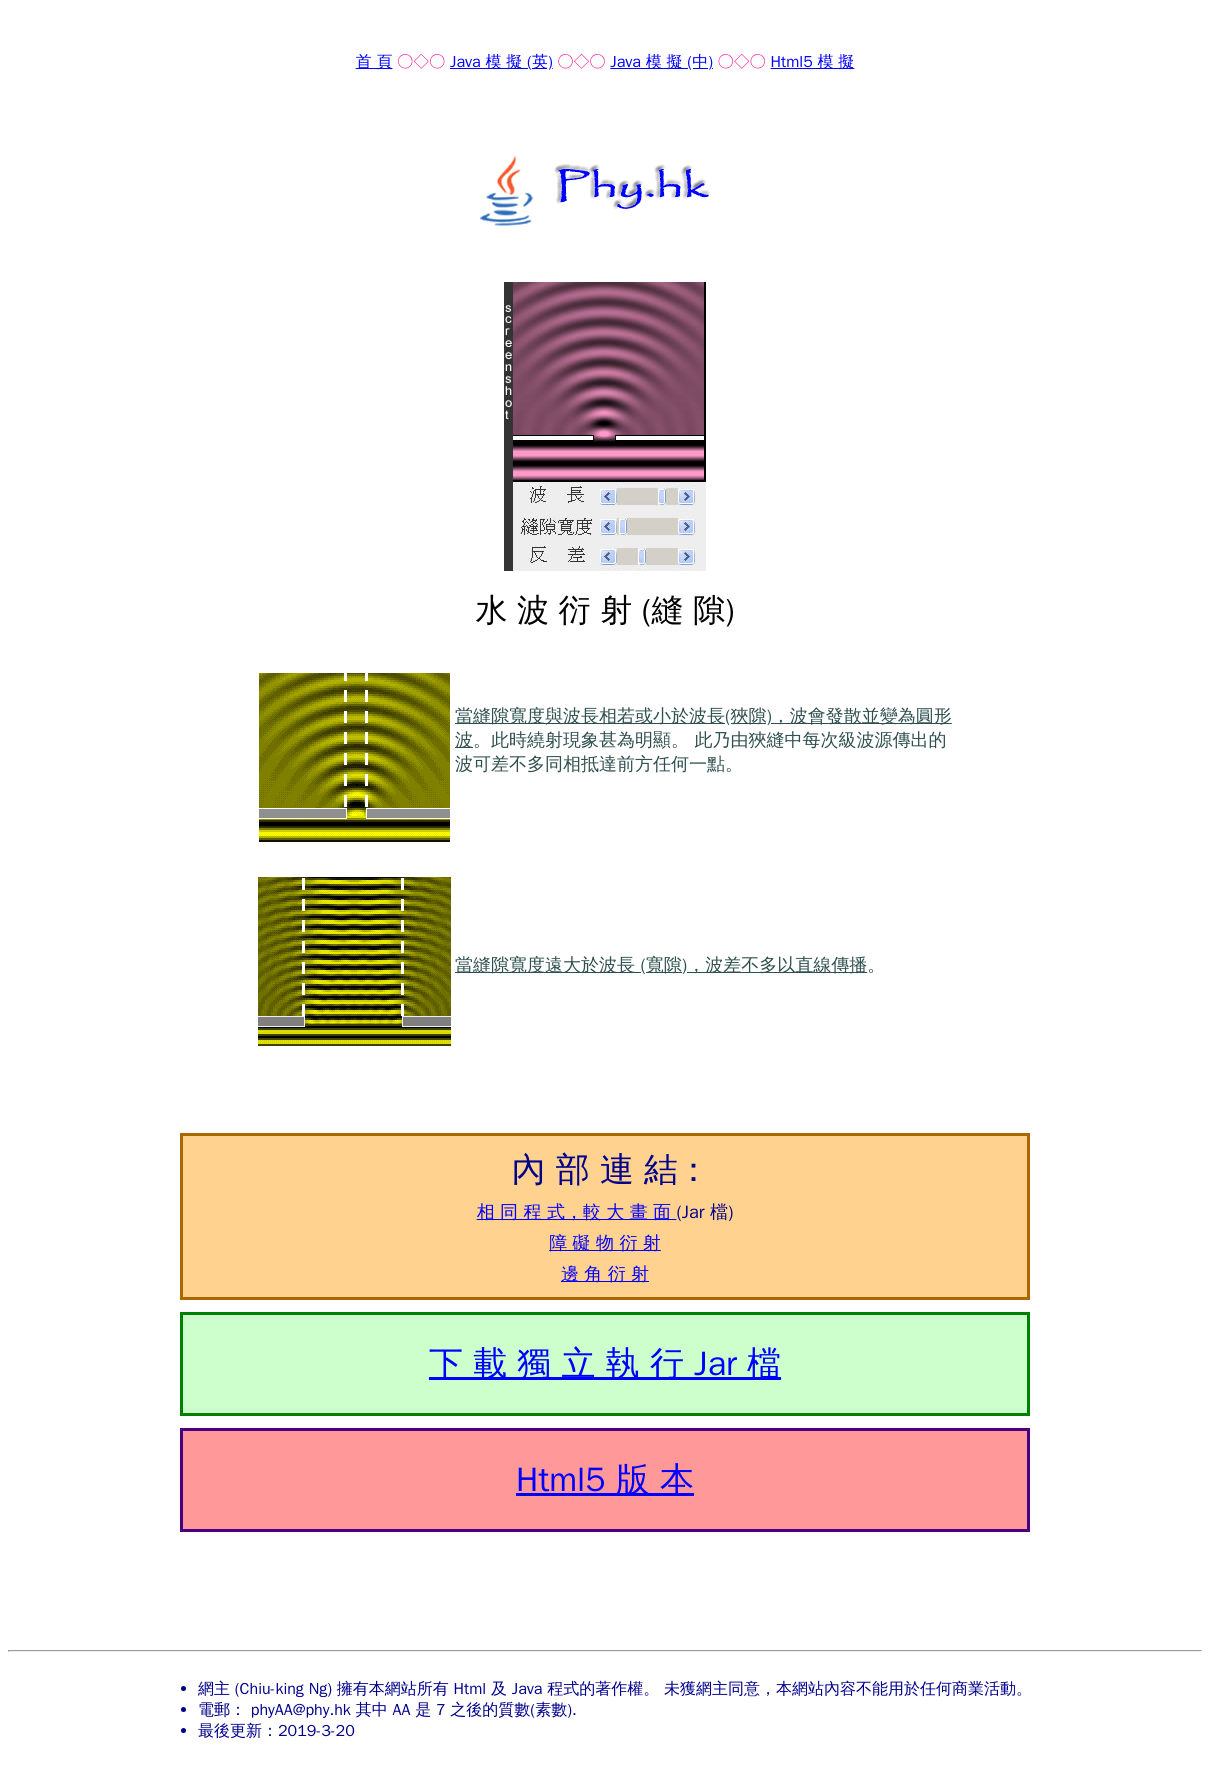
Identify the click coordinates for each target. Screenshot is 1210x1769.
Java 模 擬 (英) (501, 62)
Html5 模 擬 (813, 62)
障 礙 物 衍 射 (605, 1243)
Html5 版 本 (605, 1479)
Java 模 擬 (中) (661, 62)
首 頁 (374, 62)
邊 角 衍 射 (605, 1274)
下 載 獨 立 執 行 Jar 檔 (605, 1363)
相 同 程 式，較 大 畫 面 (577, 1212)
